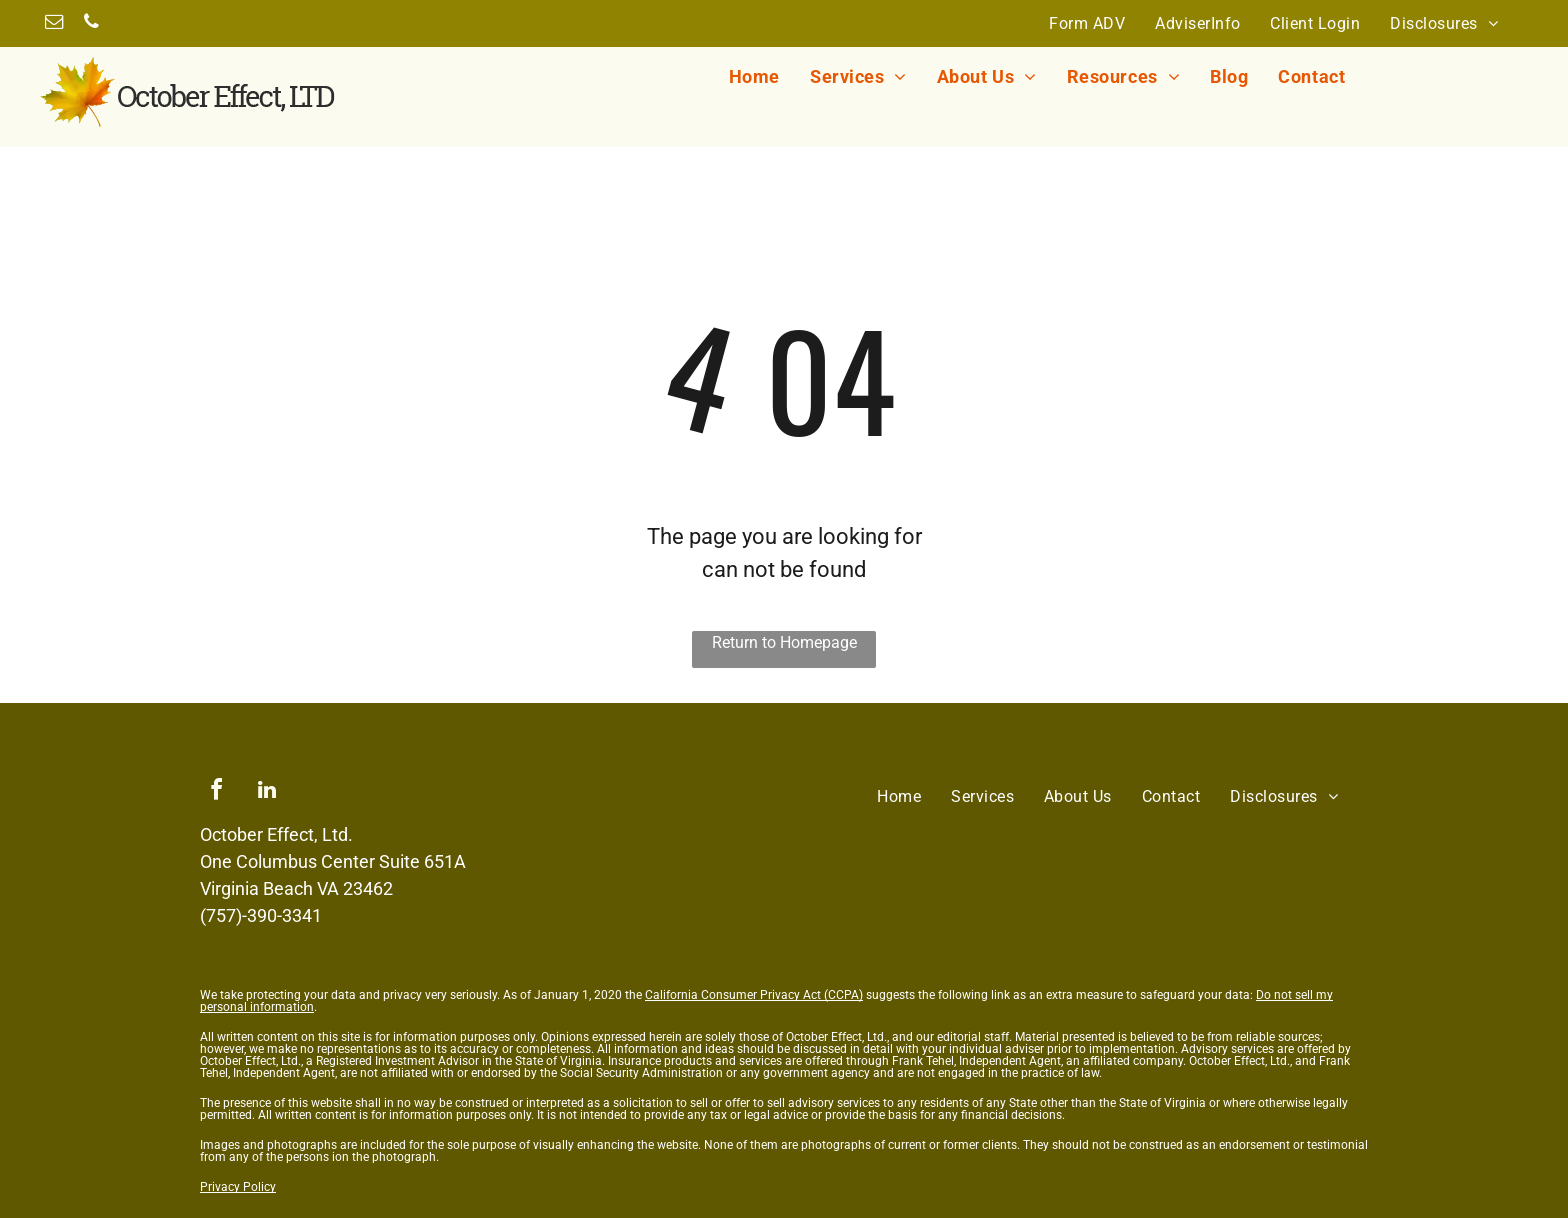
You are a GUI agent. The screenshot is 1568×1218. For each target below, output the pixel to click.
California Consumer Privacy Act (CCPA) (754, 995)
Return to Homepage (784, 642)
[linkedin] (267, 792)
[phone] (91, 24)
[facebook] (216, 792)
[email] (54, 24)
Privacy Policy (238, 1187)
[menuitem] (1087, 23)
